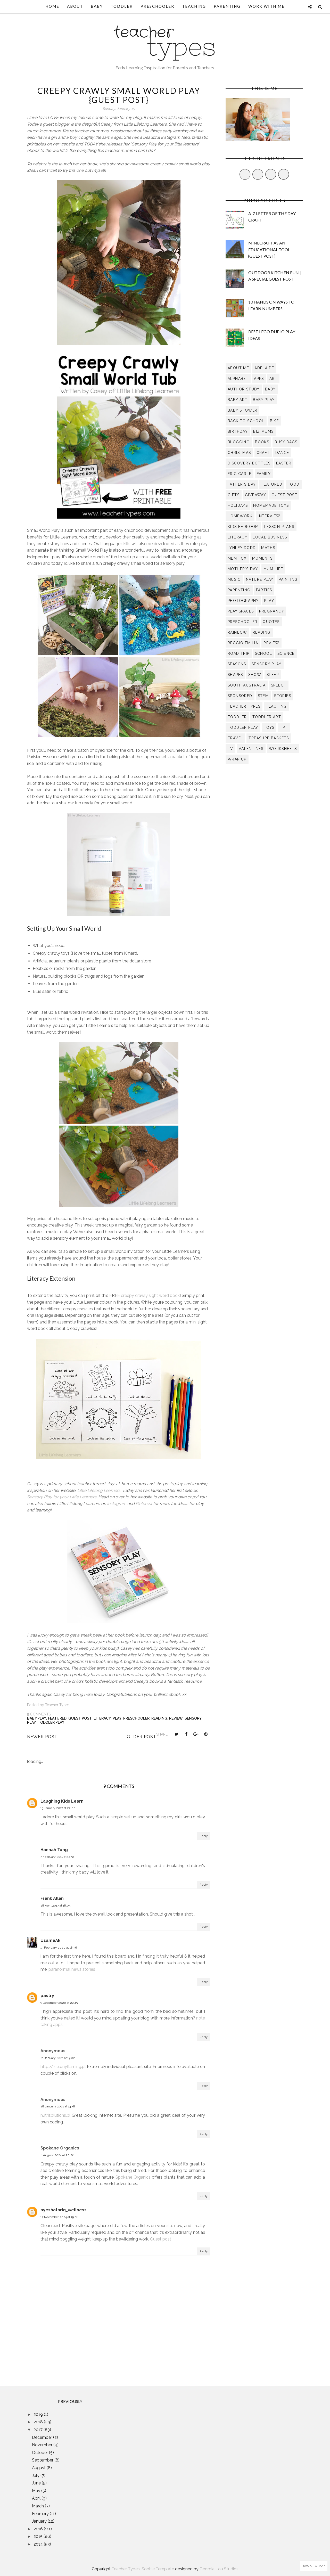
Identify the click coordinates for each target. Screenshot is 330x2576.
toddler (237, 717)
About (75, 6)
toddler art (266, 717)
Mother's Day (243, 569)
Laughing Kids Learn (62, 1801)
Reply (204, 1836)
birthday (238, 431)
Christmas (239, 453)
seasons (237, 664)
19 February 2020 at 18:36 (58, 1947)
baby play (36, 1718)
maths (268, 548)
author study (244, 389)
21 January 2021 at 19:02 (57, 2058)
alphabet (238, 379)
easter (283, 463)
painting (288, 579)
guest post (80, 1718)
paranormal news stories (71, 1969)
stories (282, 696)
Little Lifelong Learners (98, 1490)
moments (262, 558)
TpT (283, 727)
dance (282, 453)
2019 (39, 2414)
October (40, 2452)
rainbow (237, 632)
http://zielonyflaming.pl (63, 2066)
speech (278, 685)
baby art (238, 400)
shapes (235, 675)
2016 (39, 2528)
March (38, 2506)
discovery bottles (249, 463)
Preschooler (157, 6)
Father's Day (242, 484)
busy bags (286, 442)
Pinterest (144, 1503)
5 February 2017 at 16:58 (57, 1857)
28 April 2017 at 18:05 (55, 1905)
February (41, 2513)
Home (52, 6)
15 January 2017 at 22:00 (58, 1808)
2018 (39, 2421)
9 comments (39, 1714)
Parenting (227, 6)
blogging (239, 442)
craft (263, 453)
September (43, 2460)
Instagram (116, 1503)
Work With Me (266, 6)
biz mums (263, 431)
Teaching (194, 6)
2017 (39, 2429)
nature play (259, 579)
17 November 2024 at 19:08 (59, 2217)
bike (274, 421)
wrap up (237, 759)
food (294, 484)
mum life (273, 569)
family (264, 474)
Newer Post (42, 1736)
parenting (239, 590)
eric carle (239, 474)
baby (270, 389)
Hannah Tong (54, 1849)
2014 (39, 2544)
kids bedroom (243, 527)
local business (270, 537)
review (176, 1718)
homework (240, 516)
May (36, 2490)
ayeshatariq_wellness (63, 2209)
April (37, 2498)
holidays (238, 505)
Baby (97, 6)
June (37, 2483)
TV (230, 749)
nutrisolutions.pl (55, 2115)
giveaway (255, 495)
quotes (271, 622)
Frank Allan (52, 1898)
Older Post (141, 1736)
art (273, 379)
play (117, 1718)
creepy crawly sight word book (150, 1295)
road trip (239, 653)
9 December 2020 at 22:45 (59, 2003)
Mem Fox (237, 558)
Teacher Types (126, 2568)
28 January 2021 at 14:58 (57, 2106)
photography (243, 601)
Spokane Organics (133, 2177)
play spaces (241, 611)
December (42, 2437)
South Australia (247, 685)
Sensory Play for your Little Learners (61, 1496)
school (263, 653)
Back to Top (314, 2565)
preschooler (136, 1718)
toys (269, 727)
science (286, 653)
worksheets (283, 749)
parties (264, 590)
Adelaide (264, 368)
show (254, 675)
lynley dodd (242, 548)
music (234, 579)
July (36, 2475)
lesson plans (279, 527)
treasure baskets (269, 738)
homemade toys (271, 505)
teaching (276, 706)
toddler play (51, 1722)
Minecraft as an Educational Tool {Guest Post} (269, 249)
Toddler (122, 6)
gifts (234, 495)
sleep (273, 675)
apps (259, 379)
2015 (39, 2536)
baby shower (242, 410)
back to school (246, 421)
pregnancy (271, 611)
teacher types (244, 706)
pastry (47, 1995)
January (40, 2521)
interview (269, 516)
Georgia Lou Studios (219, 2568)
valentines (251, 749)
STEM (263, 696)
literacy (102, 1718)
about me (238, 368)
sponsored (240, 696)
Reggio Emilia (243, 643)
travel (235, 738)
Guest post (160, 2239)
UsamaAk (50, 1940)
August (39, 2467)
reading (159, 1718)
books (262, 442)
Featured (57, 1718)
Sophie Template (158, 2568)
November (42, 2444)
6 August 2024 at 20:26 (57, 2155)
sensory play (267, 664)
